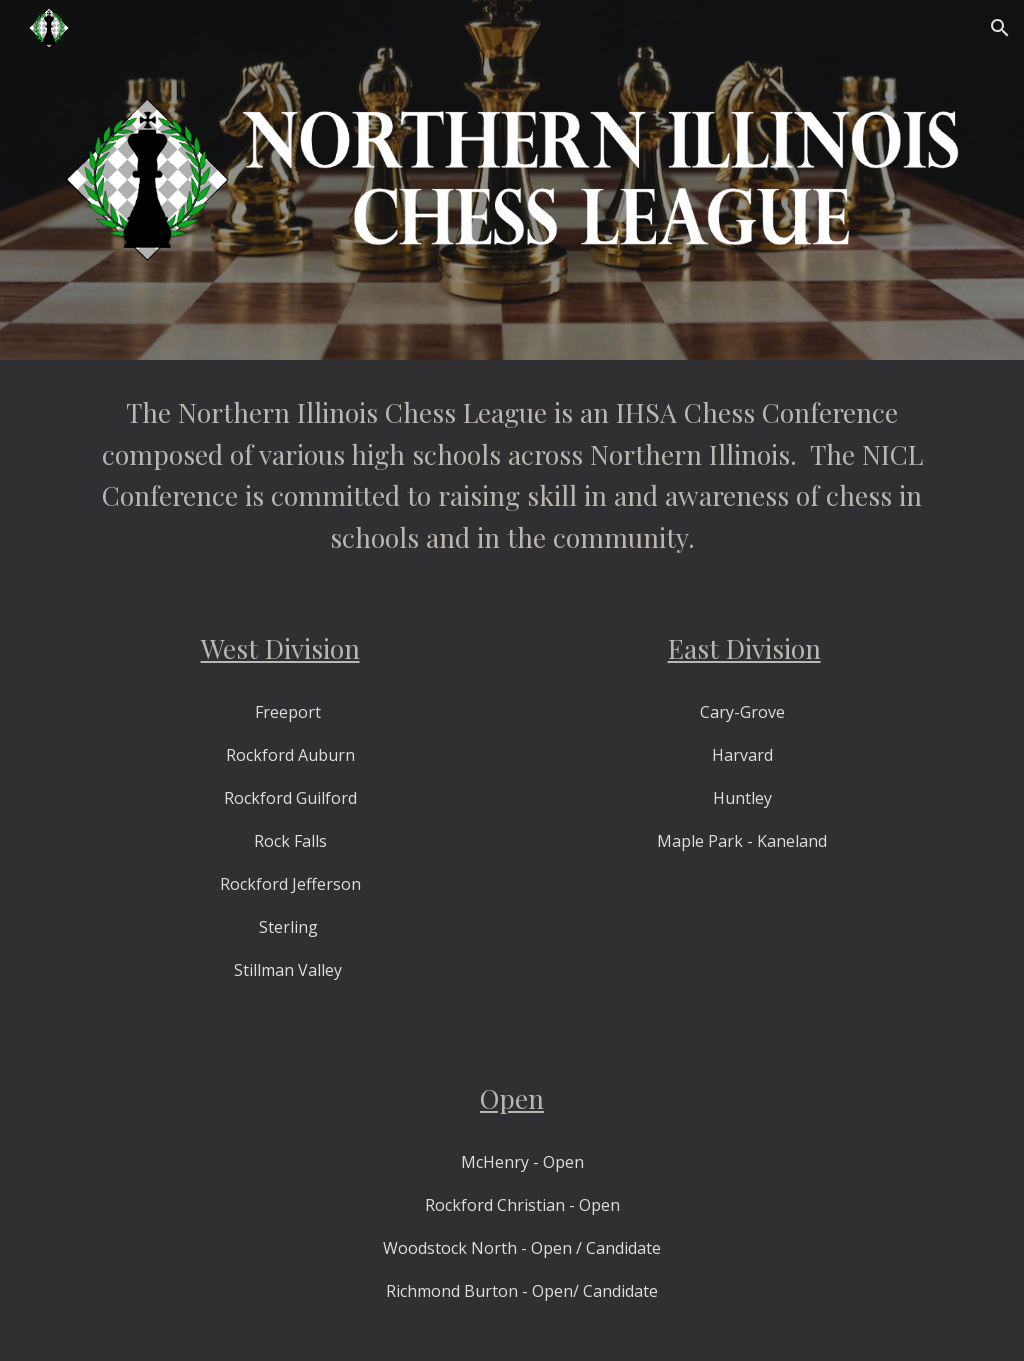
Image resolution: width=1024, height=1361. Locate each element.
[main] (512, 475)
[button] (1000, 28)
